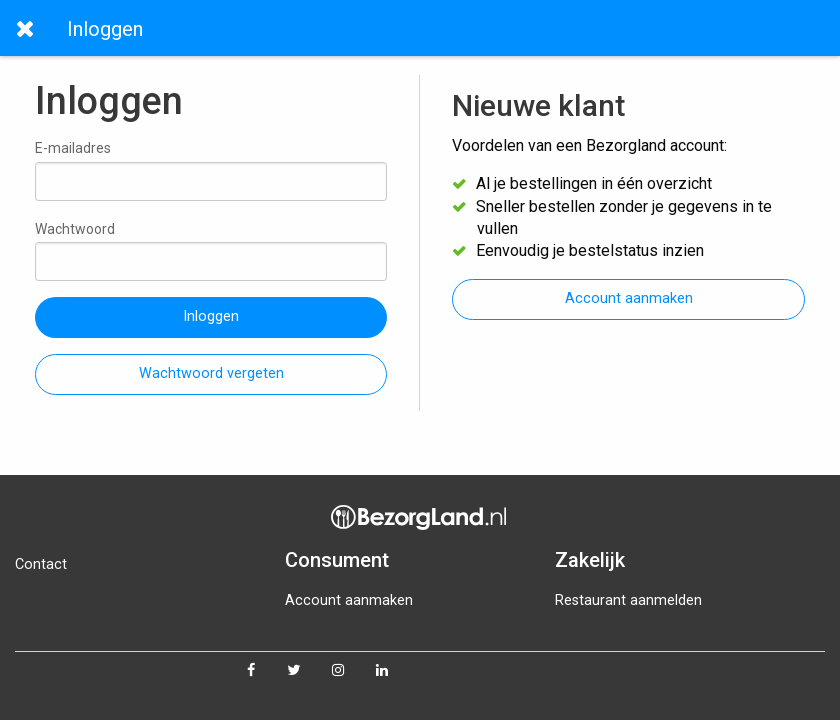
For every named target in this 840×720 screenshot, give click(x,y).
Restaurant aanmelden (628, 600)
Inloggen (211, 316)
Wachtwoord (211, 251)
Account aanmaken (629, 298)
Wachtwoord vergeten (211, 373)
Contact (41, 564)
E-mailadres (211, 170)
